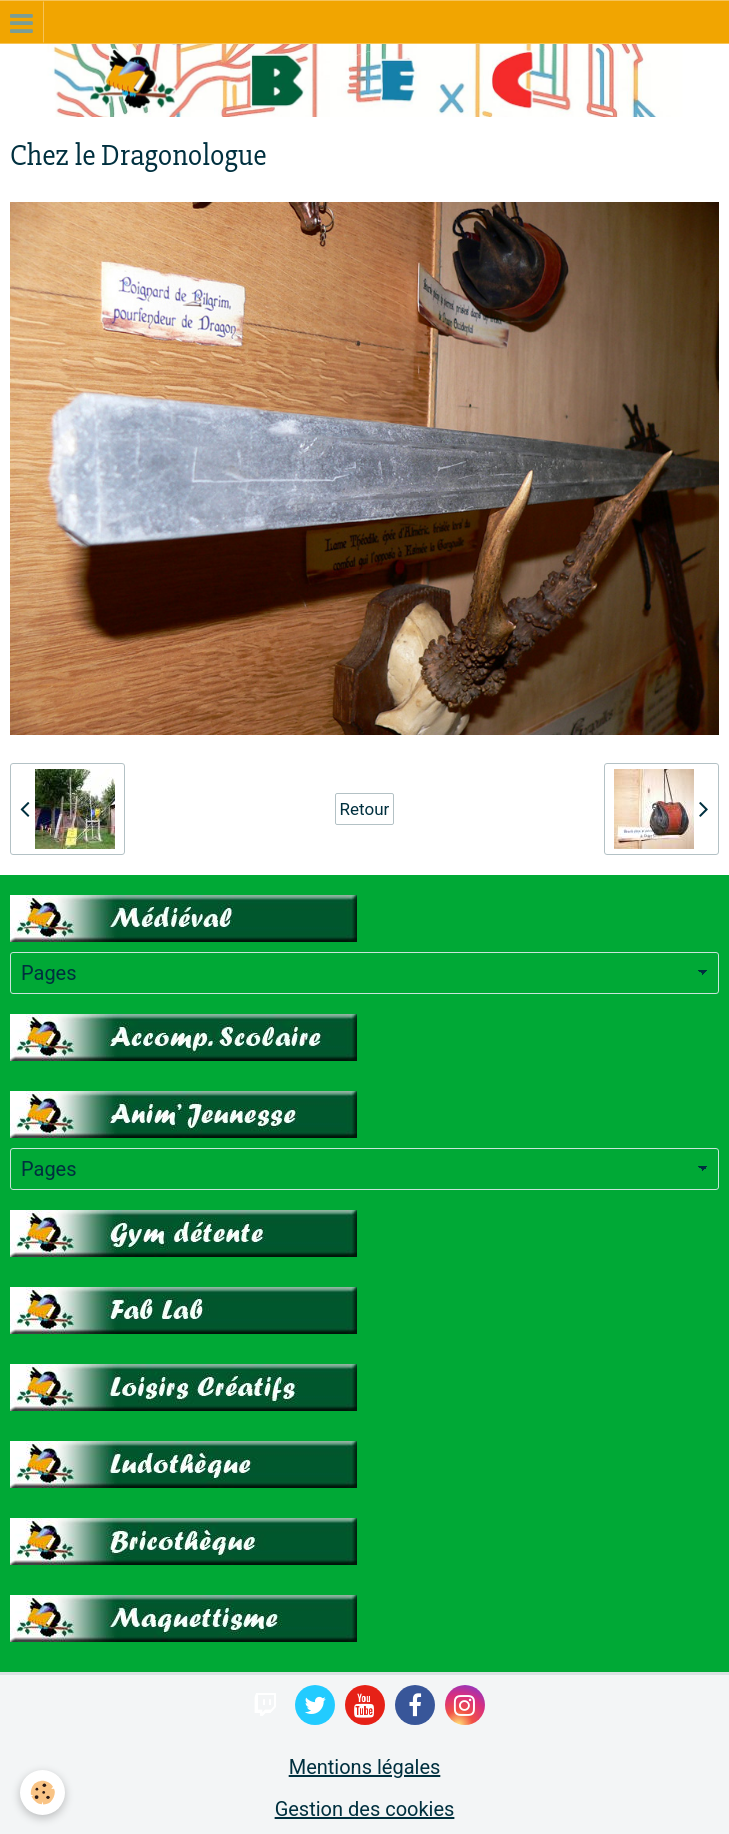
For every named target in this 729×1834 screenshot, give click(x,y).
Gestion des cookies (365, 1809)
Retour (365, 809)
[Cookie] (42, 1792)
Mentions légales (365, 1767)
